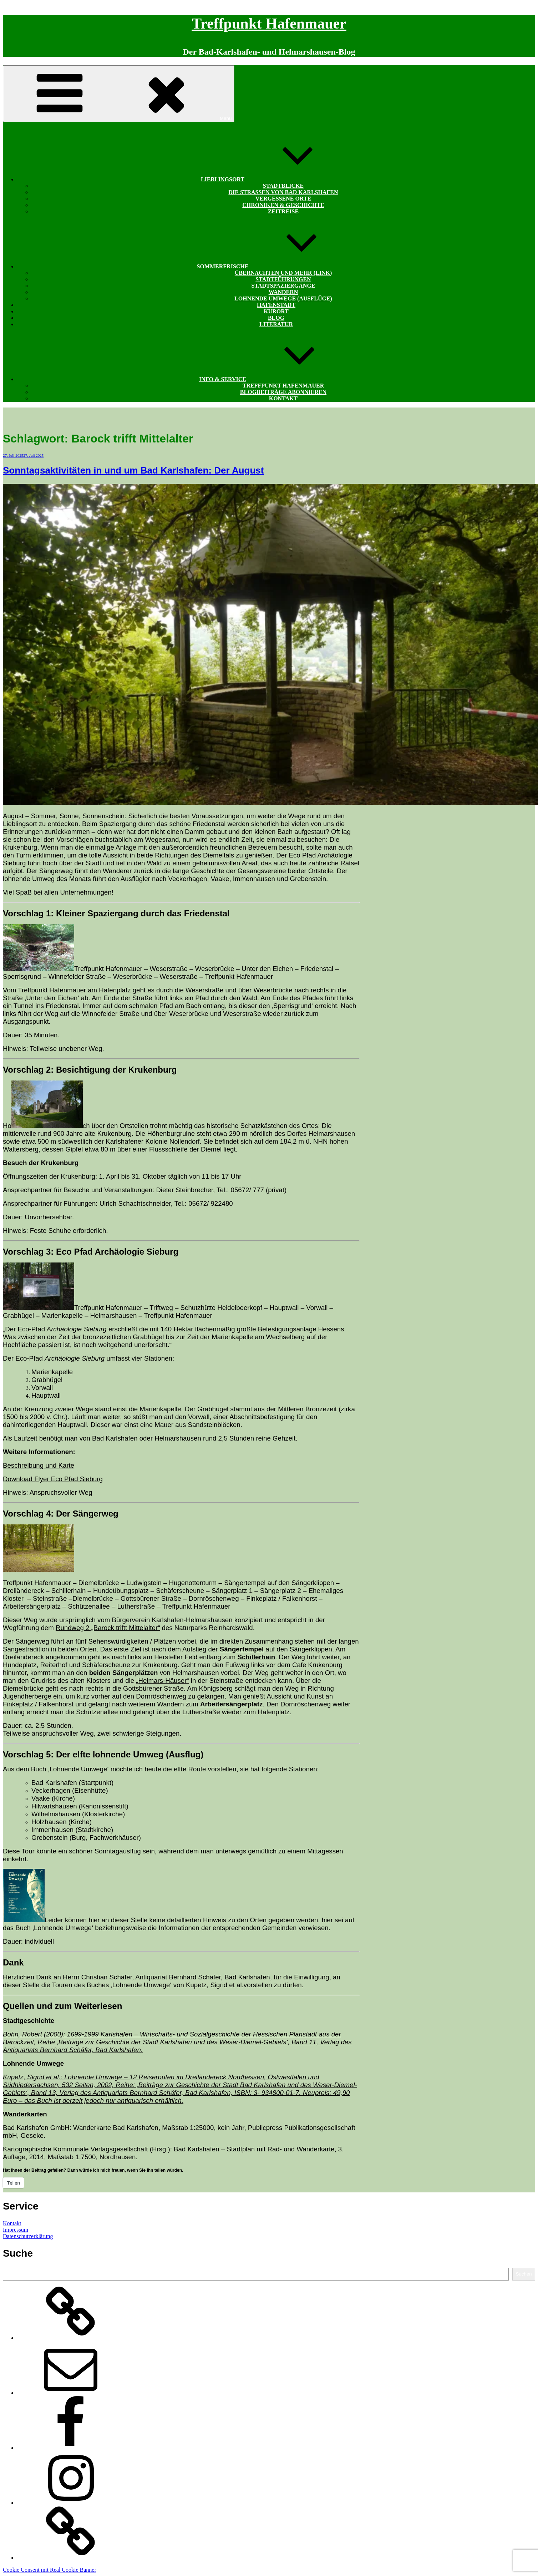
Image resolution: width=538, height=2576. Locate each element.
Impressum (15, 2230)
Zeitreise (283, 211)
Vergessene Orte (283, 199)
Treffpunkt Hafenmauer (269, 23)
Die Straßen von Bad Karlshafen (283, 192)
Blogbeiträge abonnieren (283, 392)
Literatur (276, 324)
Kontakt (283, 398)
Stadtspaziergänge (283, 286)
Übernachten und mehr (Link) (283, 273)
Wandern (283, 292)
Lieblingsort (276, 179)
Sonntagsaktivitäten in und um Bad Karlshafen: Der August (133, 470)
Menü (119, 93)
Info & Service (276, 379)
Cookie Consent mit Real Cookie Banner (49, 2570)
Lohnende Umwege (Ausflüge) (283, 298)
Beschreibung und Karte (38, 1465)
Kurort (276, 311)
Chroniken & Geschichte (283, 205)
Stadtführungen (283, 279)
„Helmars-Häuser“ (162, 1680)
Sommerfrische (276, 266)
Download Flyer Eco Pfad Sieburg (53, 1479)
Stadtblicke (283, 186)
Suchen (524, 2274)
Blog (276, 318)
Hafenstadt (276, 305)
